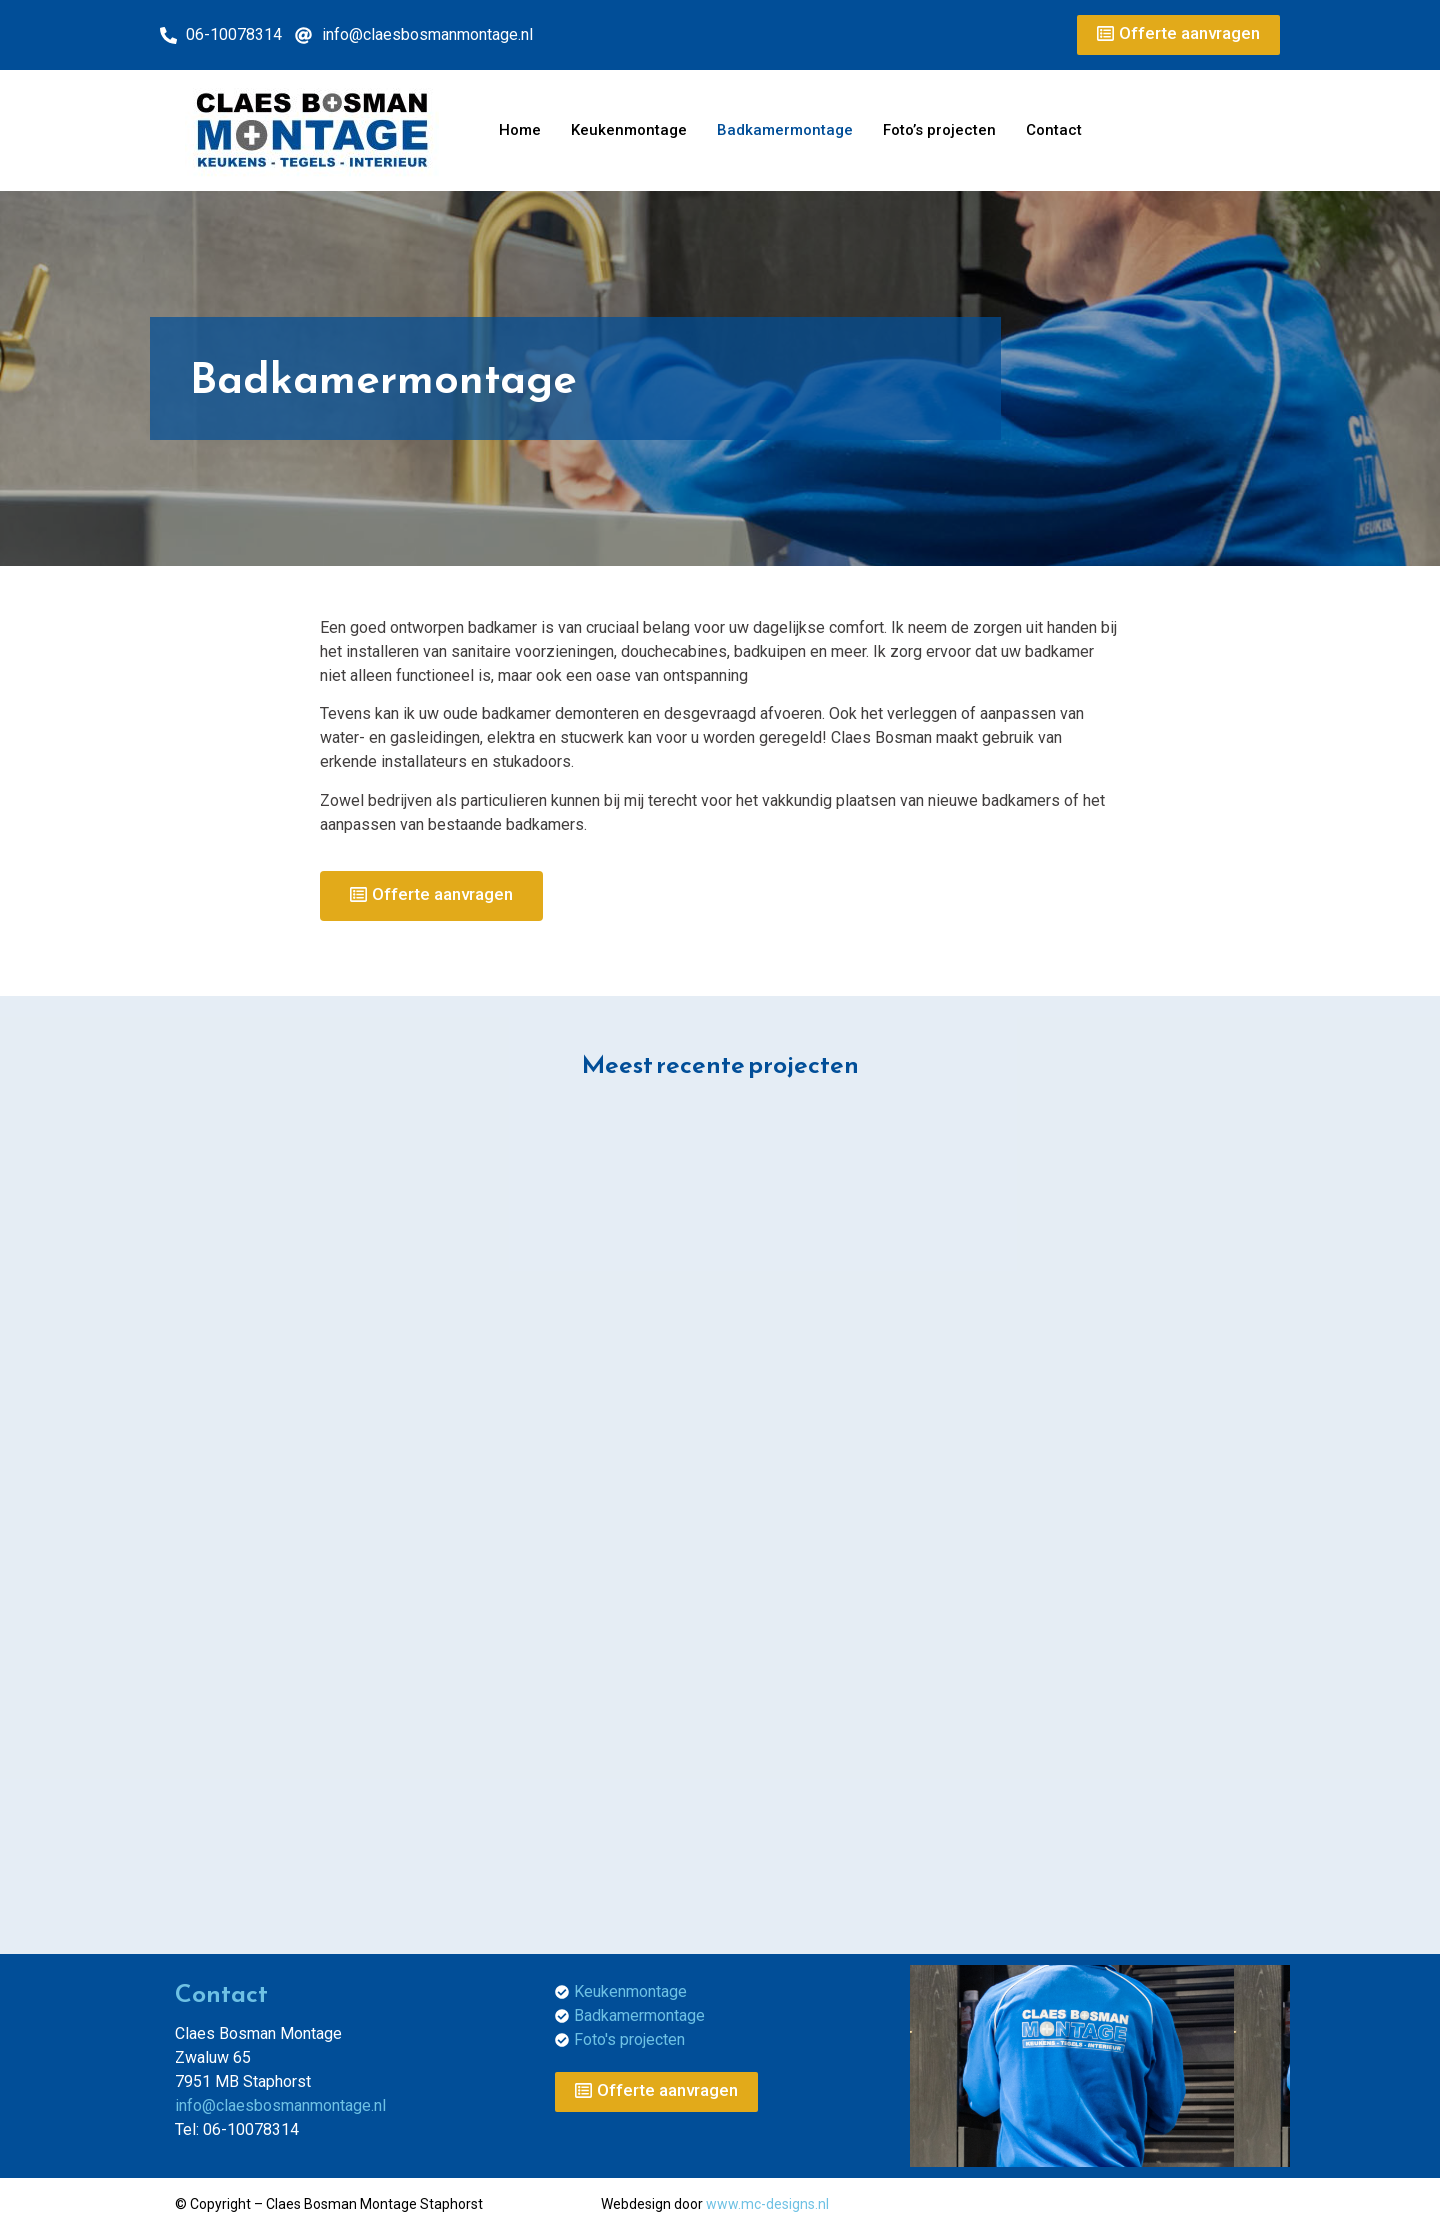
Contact (1054, 130)
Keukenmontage (629, 130)
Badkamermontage (785, 130)
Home (520, 130)
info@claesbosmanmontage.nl (280, 2105)
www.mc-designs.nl (767, 2204)
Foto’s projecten (939, 130)
